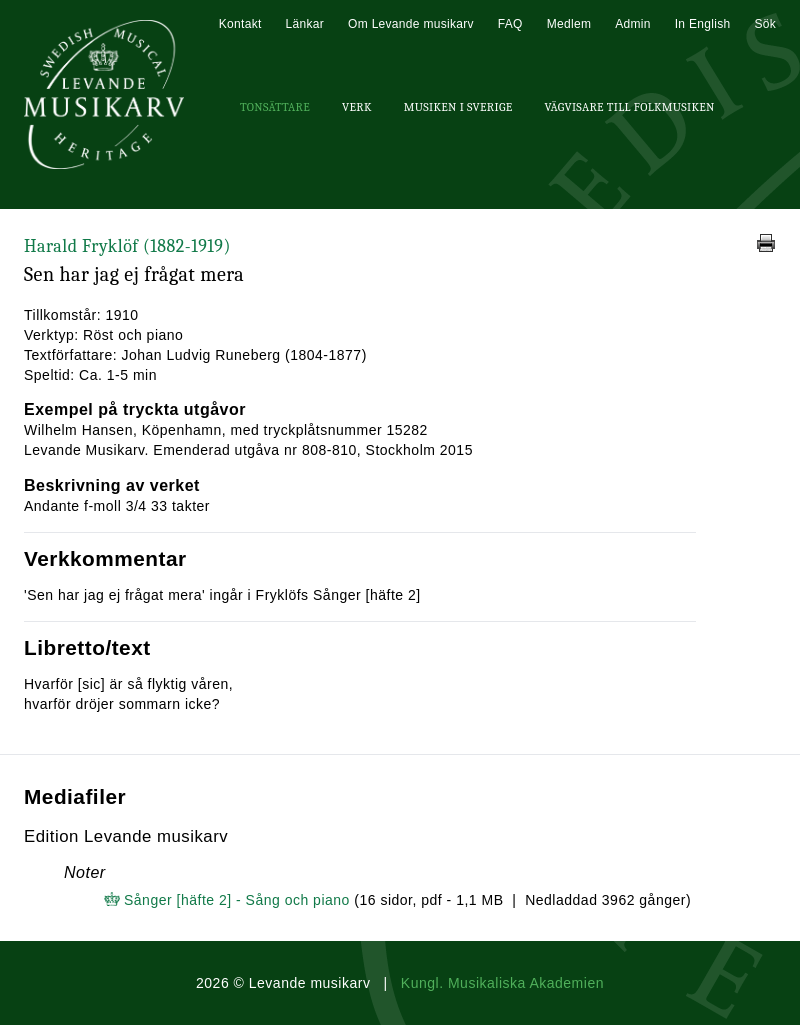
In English (703, 24)
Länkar (305, 24)
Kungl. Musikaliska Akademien (502, 983)
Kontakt (240, 24)
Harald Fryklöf (127, 246)
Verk (357, 107)
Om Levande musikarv (411, 24)
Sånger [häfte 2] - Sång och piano (237, 900)
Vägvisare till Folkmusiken (629, 107)
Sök (765, 24)
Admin (633, 24)
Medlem (569, 24)
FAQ (510, 24)
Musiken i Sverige (458, 107)
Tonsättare (275, 107)
